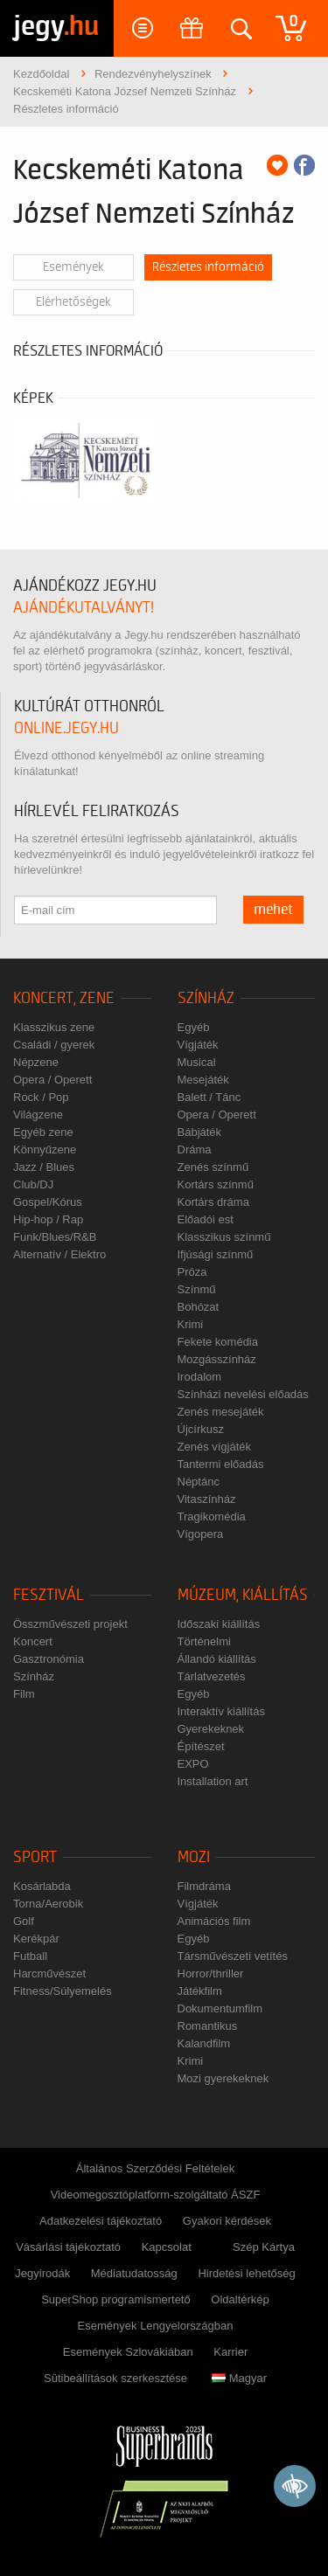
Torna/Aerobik (48, 1903)
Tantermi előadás (221, 1464)
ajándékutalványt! (83, 608)
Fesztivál (48, 1595)
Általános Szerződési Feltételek (155, 2168)
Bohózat (199, 1306)
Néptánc (199, 1481)
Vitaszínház (207, 1499)
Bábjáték (200, 1132)
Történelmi (204, 1641)
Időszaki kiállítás (219, 1624)
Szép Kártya (264, 2247)
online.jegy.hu (66, 728)
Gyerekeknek (211, 1728)
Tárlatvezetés (212, 1676)
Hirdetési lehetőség (246, 2273)
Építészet (201, 1746)
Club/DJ (33, 1184)
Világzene (38, 1114)
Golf (23, 1921)
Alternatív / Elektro (59, 1254)
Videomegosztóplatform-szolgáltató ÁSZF (156, 2194)
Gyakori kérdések (227, 2220)
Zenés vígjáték (215, 1446)
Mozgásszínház (217, 1359)
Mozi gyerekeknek (223, 2078)
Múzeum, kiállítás (243, 1595)
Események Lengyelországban (156, 2325)
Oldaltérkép (240, 2299)
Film (24, 1693)
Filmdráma (204, 1886)
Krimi (191, 1324)
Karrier (230, 2351)
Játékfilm (200, 1991)
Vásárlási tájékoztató (68, 2247)
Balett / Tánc (209, 1097)
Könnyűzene (44, 1149)
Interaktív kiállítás (221, 1711)
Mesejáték (203, 1079)
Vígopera (201, 1534)
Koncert (32, 1641)
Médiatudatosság (134, 2273)
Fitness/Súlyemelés (62, 1991)
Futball (30, 1956)
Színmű (197, 1289)
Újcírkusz (201, 1429)
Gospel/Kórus (47, 1201)
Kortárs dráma (213, 1201)
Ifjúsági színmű (216, 1254)
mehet (273, 910)
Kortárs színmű (216, 1184)
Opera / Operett (52, 1079)
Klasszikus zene (53, 1027)
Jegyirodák (42, 2273)
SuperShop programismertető (116, 2299)
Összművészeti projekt (70, 1624)
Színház (206, 998)
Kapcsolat (167, 2247)
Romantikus (208, 2025)
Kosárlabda (42, 1886)
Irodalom (200, 1376)
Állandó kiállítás (217, 1658)
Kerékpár (36, 1938)
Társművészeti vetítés (233, 1956)
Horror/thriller (211, 1973)
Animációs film (214, 1921)
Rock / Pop (41, 1097)
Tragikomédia (212, 1516)
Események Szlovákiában (128, 2351)
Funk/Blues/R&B (54, 1236)
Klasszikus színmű (224, 1236)
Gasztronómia (48, 1658)
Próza (192, 1271)
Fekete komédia (218, 1341)
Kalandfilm (204, 2043)
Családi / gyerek (53, 1044)
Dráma (195, 1149)
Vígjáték (198, 1044)
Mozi (194, 1857)
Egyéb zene (43, 1132)
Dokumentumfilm (220, 2008)
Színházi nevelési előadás (243, 1394)
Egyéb (194, 1027)
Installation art (213, 1781)
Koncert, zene (64, 998)
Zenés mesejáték (221, 1411)
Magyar (239, 2378)
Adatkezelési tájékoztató (100, 2220)
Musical (197, 1062)
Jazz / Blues (43, 1167)
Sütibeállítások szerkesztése (115, 2378)
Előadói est (206, 1219)
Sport (35, 1857)
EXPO (193, 1763)
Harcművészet (49, 1973)
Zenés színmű (213, 1167)
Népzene (36, 1062)
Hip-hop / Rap (48, 1219)
